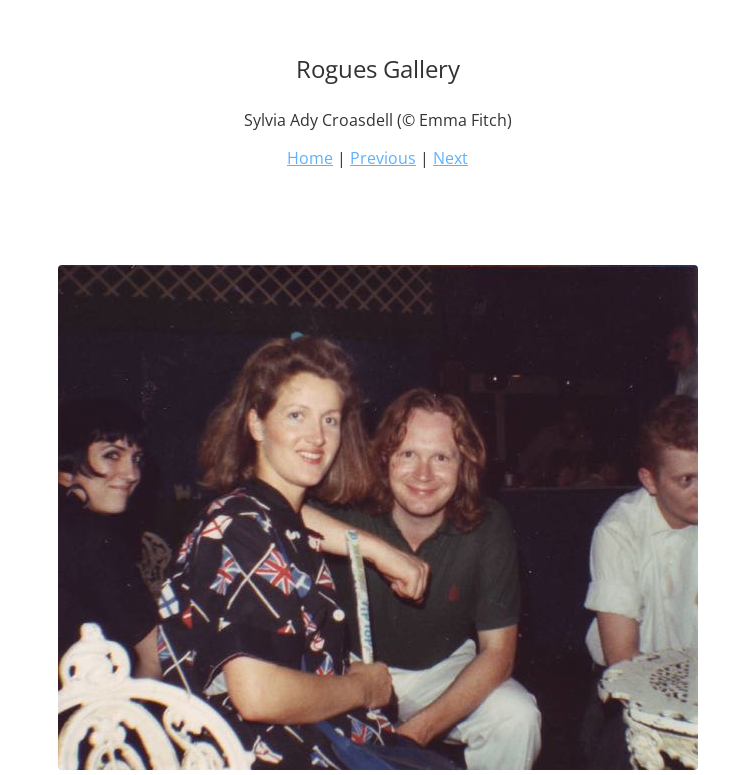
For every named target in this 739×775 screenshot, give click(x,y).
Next (450, 158)
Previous (383, 158)
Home (310, 158)
